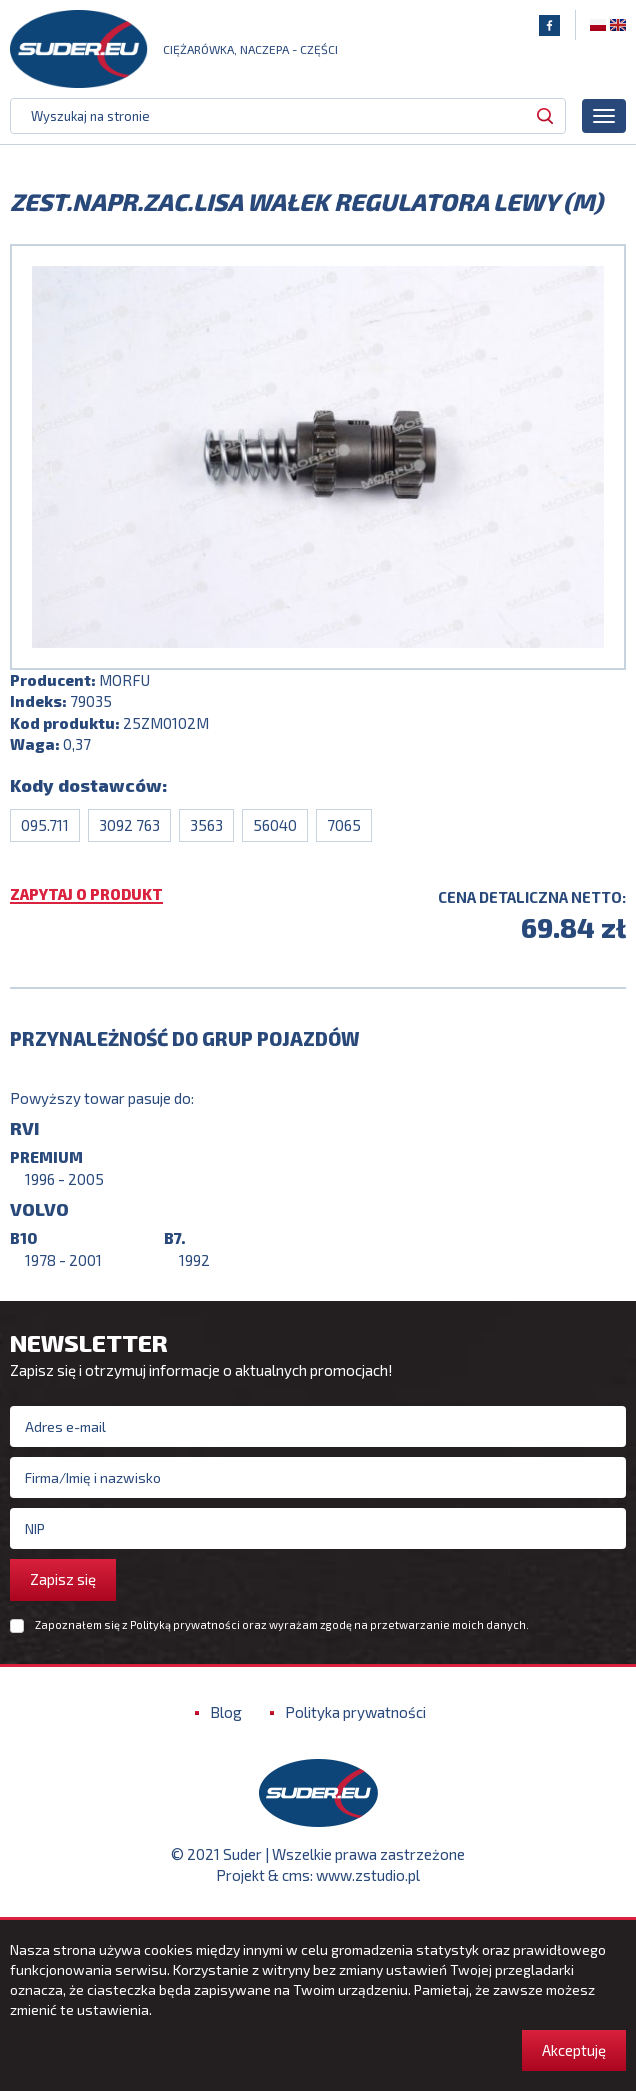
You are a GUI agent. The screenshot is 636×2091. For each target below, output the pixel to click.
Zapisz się (63, 1579)
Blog (226, 1712)
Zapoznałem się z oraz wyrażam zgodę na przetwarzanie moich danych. (282, 1625)
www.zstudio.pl (368, 1875)
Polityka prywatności (355, 1712)
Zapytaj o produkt (86, 895)
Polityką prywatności (185, 1624)
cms (296, 1875)
